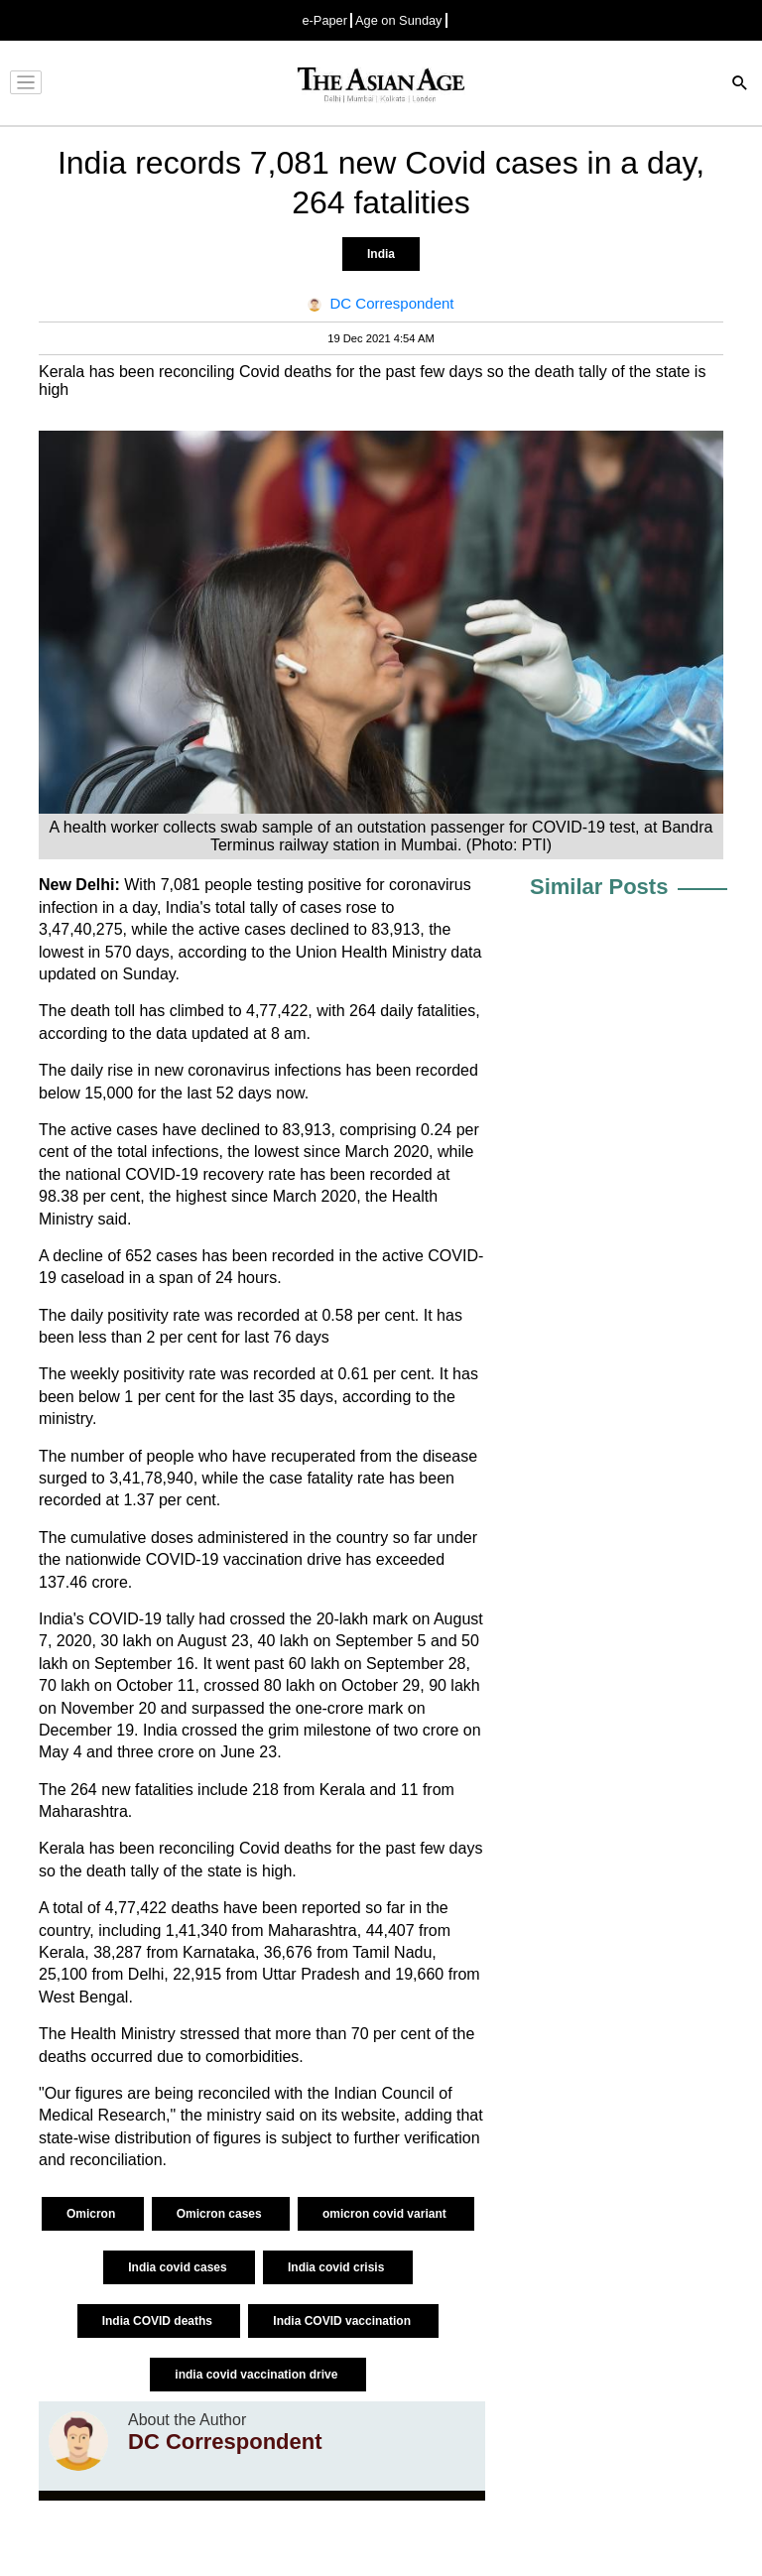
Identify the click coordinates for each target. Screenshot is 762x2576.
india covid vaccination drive (257, 2375)
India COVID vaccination (343, 2321)
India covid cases (179, 2267)
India (381, 254)
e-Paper (324, 20)
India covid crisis (338, 2267)
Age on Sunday (399, 20)
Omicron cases (221, 2214)
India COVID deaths (159, 2321)
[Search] (740, 84)
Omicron (92, 2214)
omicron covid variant (385, 2214)
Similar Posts (599, 886)
